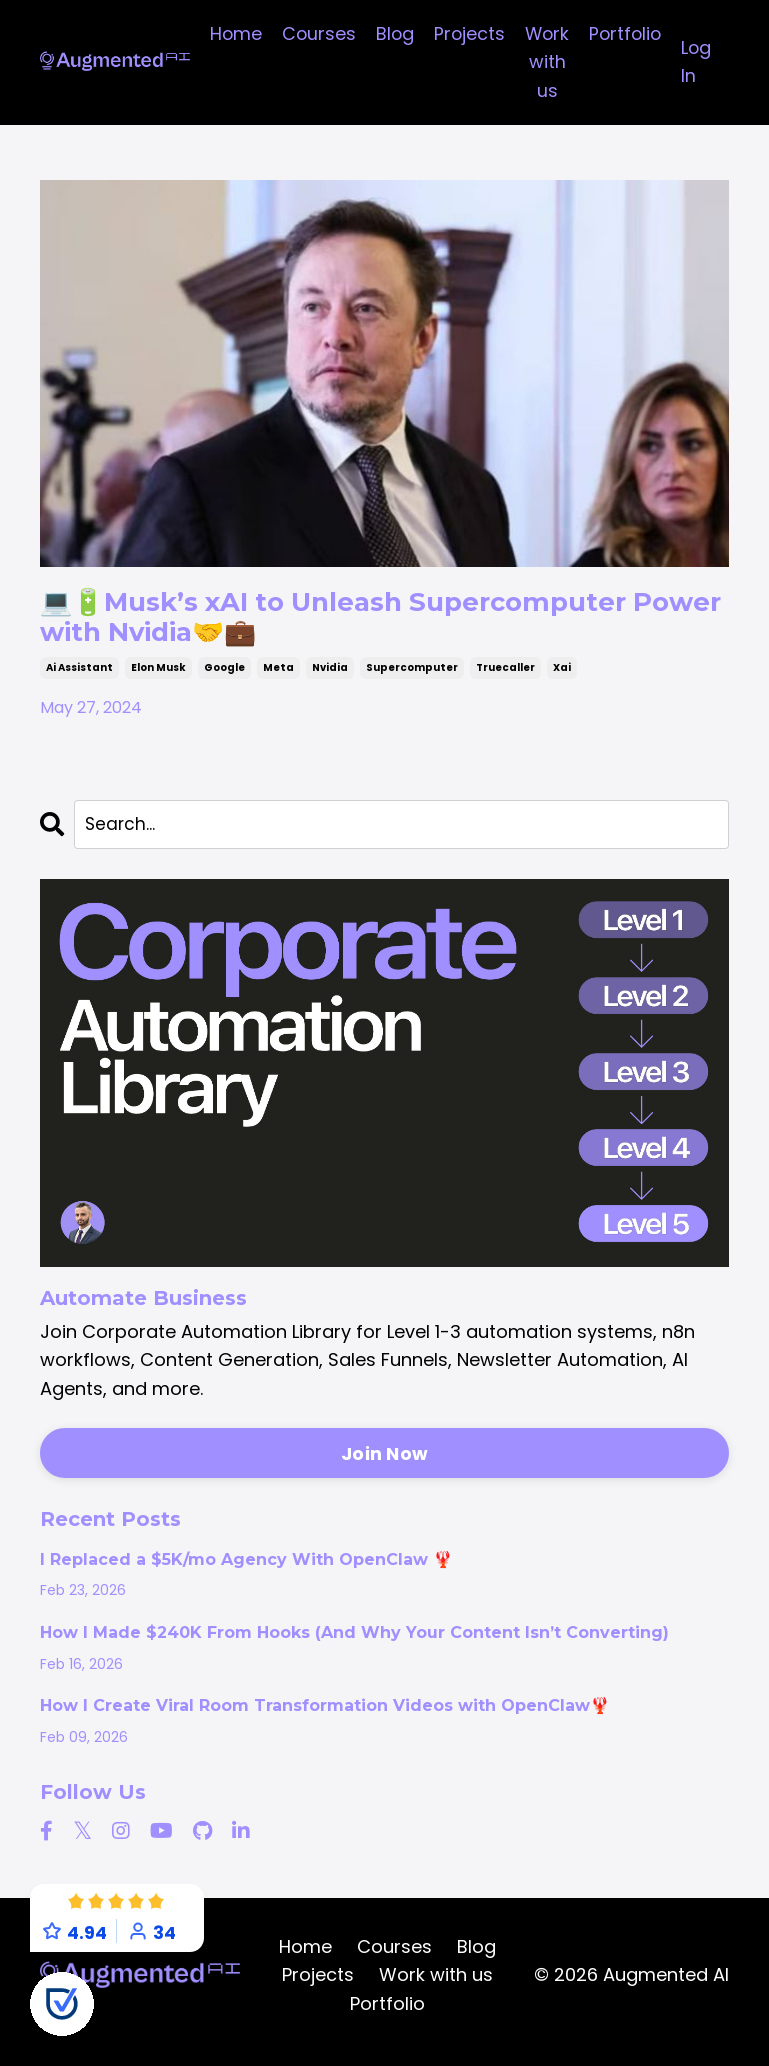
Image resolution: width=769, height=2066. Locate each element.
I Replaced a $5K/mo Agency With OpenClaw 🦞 (246, 1573)
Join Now (384, 1465)
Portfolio (625, 33)
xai (562, 678)
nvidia (330, 678)
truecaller (505, 678)
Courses (313, 33)
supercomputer (412, 678)
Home (229, 33)
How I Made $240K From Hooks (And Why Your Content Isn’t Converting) (354, 1646)
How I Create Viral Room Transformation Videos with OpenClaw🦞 (325, 1719)
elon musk (158, 678)
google (224, 678)
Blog (390, 33)
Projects (466, 33)
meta (278, 678)
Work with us (545, 62)
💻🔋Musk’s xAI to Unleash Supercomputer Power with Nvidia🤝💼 (375, 623)
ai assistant (79, 678)
